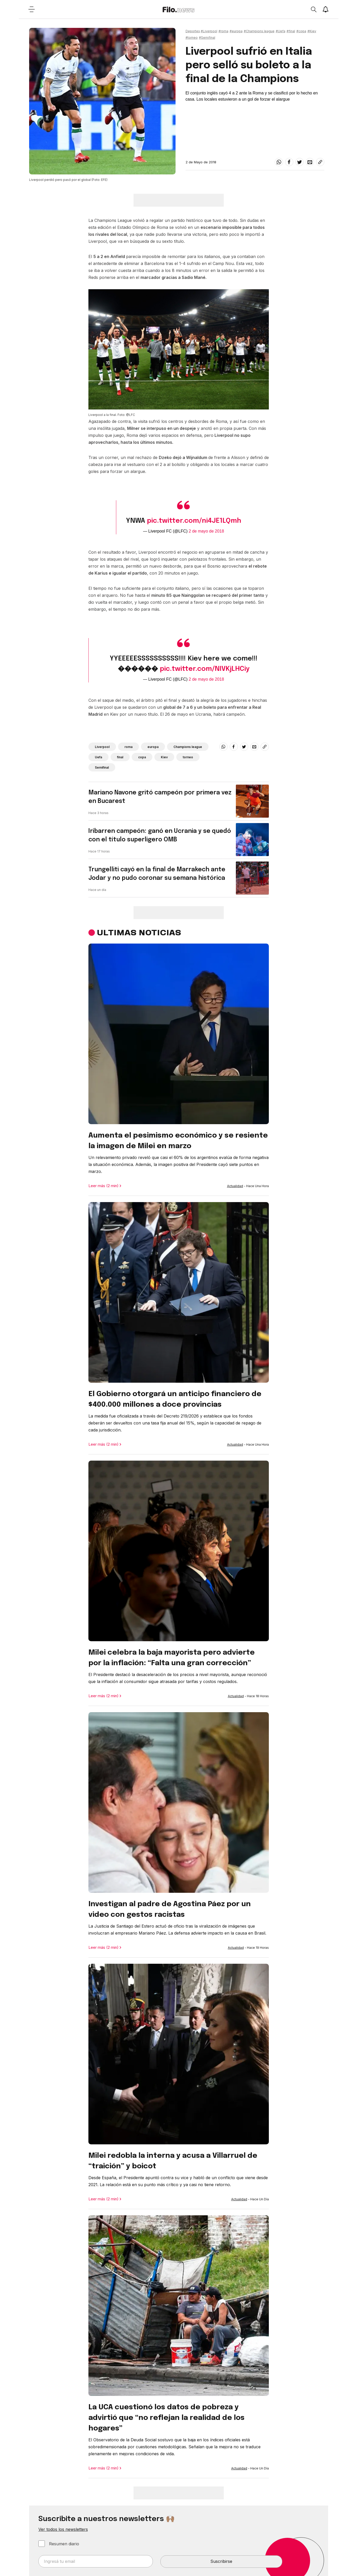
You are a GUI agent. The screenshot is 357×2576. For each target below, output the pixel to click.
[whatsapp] (279, 162)
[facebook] (289, 162)
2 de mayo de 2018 (206, 531)
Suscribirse (221, 2561)
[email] (310, 162)
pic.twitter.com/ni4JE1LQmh (194, 520)
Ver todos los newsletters (63, 2529)
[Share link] (320, 162)
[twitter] (299, 162)
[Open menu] (32, 9)
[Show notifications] (325, 9)
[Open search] (313, 9)
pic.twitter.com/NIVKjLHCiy (205, 668)
